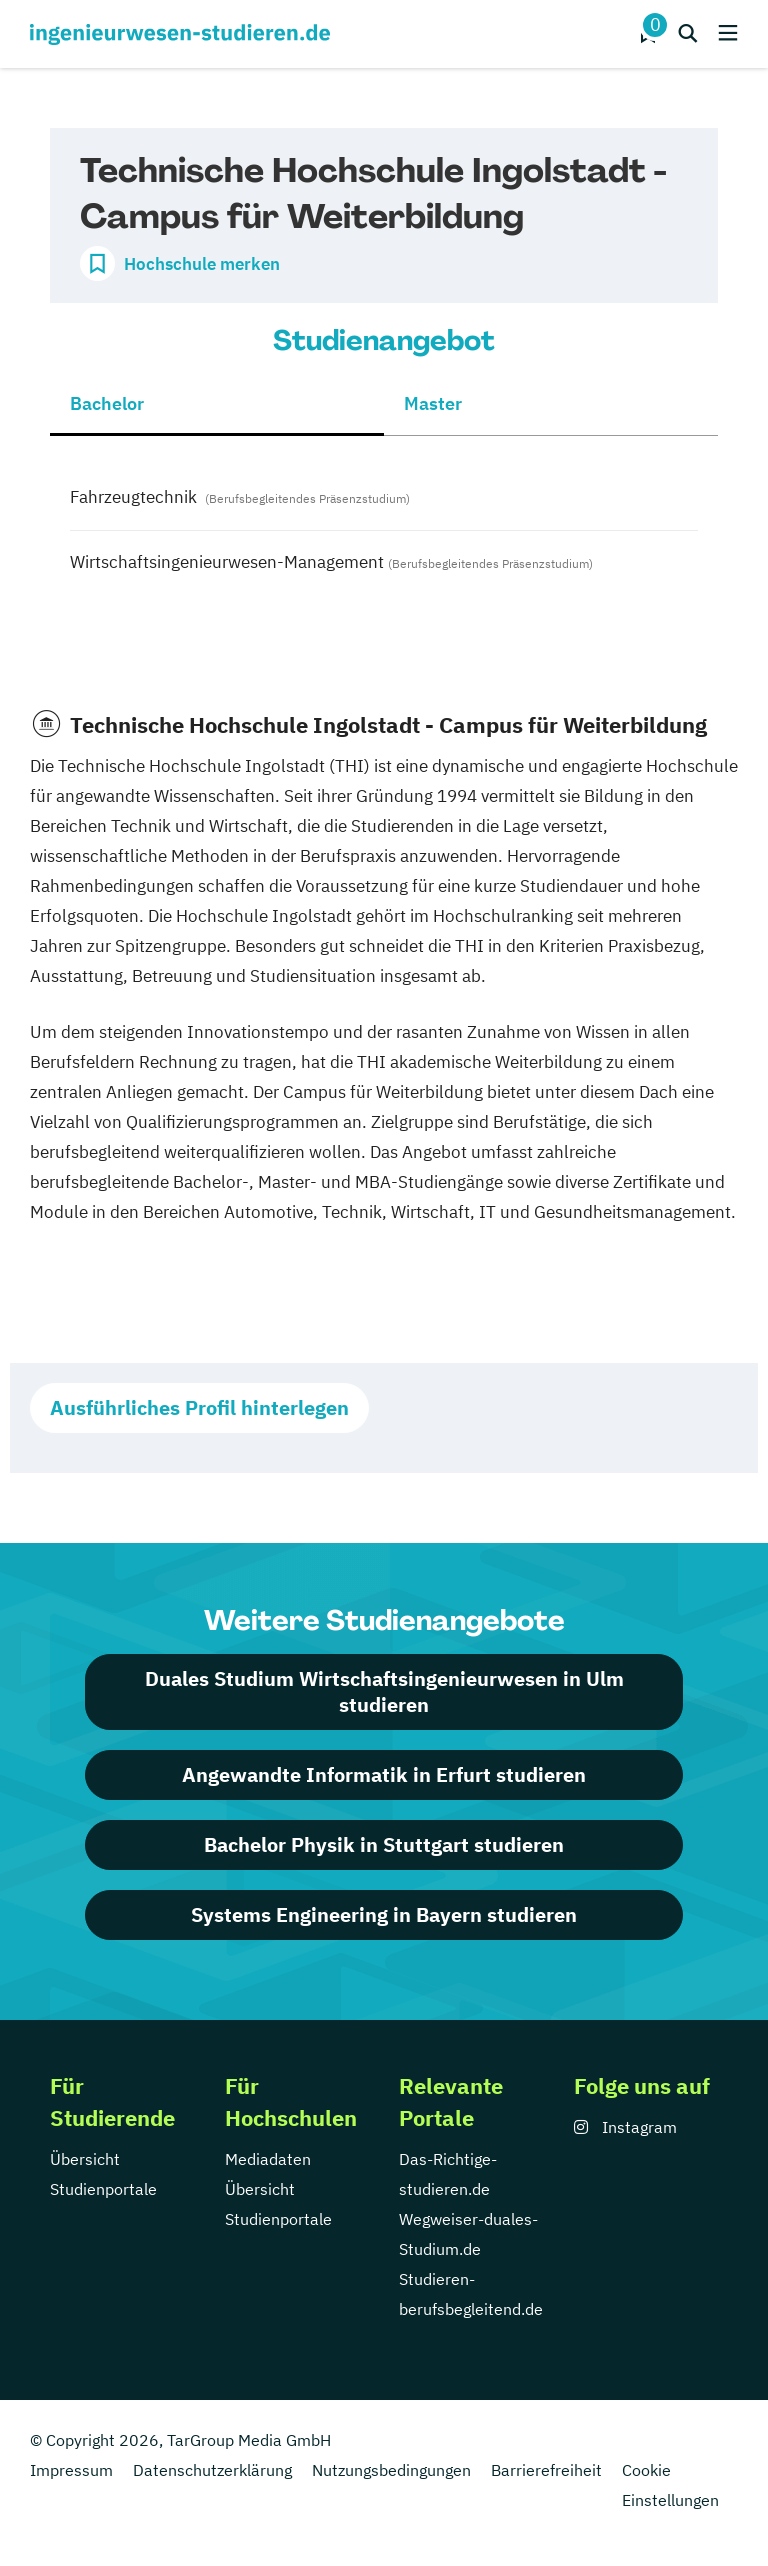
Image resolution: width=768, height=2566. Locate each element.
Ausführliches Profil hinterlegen (199, 1407)
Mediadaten (268, 2159)
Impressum (71, 2470)
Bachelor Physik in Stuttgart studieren (384, 1844)
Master (433, 403)
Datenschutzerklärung (212, 2470)
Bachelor (107, 403)
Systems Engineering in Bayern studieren (384, 1914)
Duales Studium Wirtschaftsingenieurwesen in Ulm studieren (384, 1691)
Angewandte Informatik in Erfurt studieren (384, 1774)
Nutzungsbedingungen (391, 2470)
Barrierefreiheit (546, 2470)
